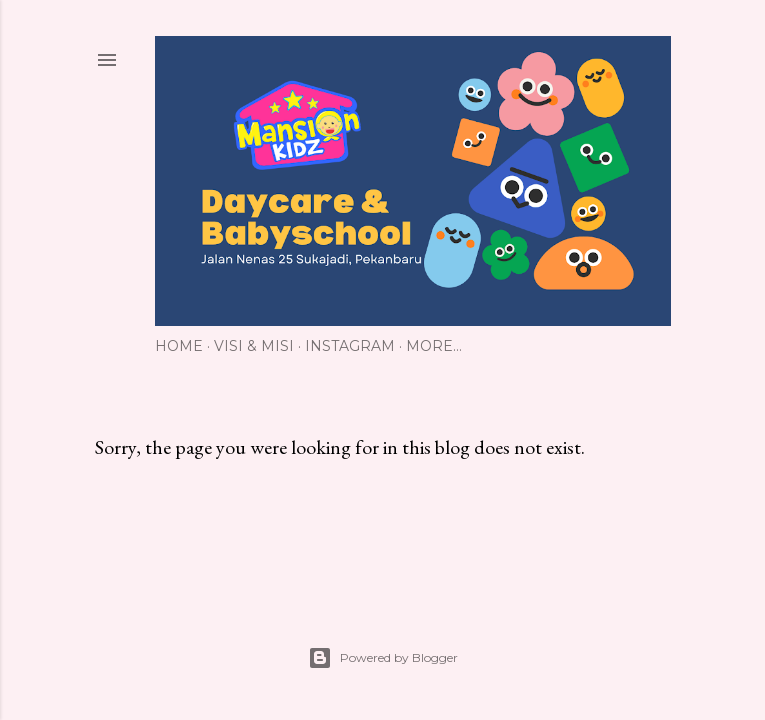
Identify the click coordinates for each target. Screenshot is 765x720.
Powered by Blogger (383, 658)
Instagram (350, 346)
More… (434, 346)
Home (179, 346)
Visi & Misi (254, 346)
